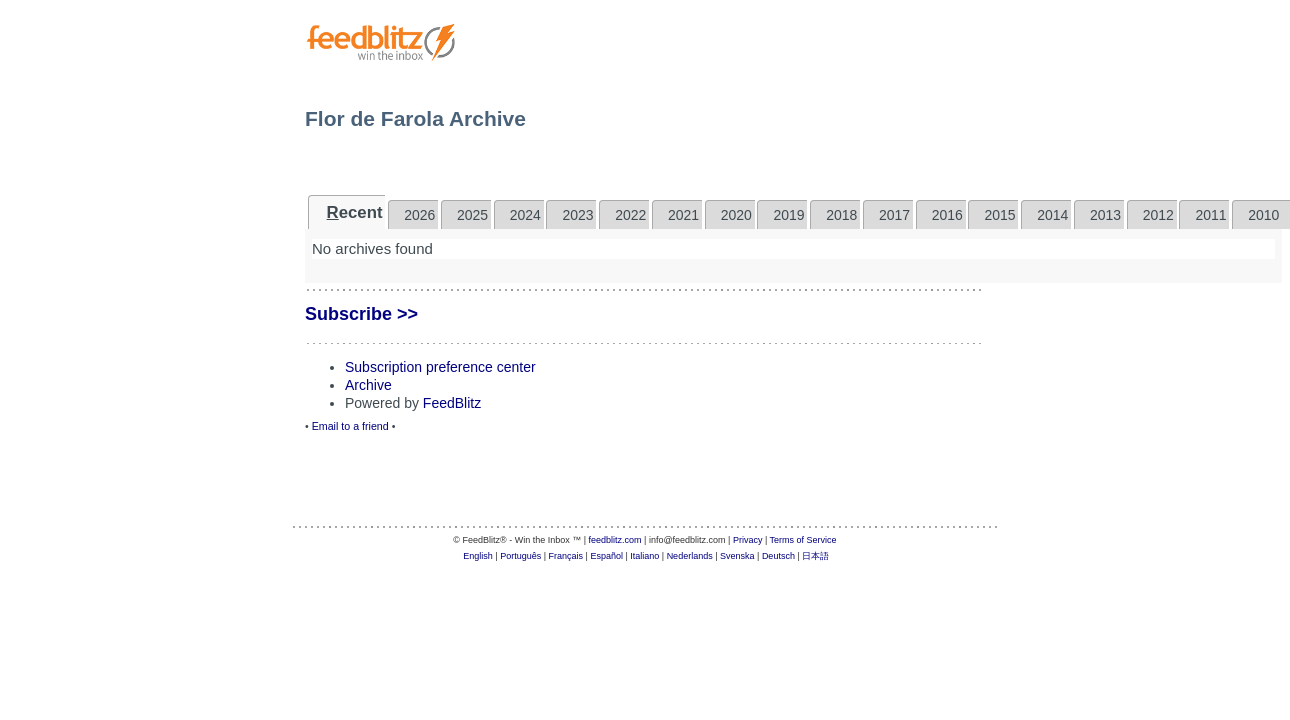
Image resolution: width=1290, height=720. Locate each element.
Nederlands (690, 556)
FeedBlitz (452, 403)
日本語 (815, 556)
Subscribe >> (361, 314)
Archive (368, 385)
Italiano (644, 556)
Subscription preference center (440, 367)
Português (520, 556)
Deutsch (778, 556)
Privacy (748, 540)
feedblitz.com (615, 540)
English (478, 556)
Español (606, 556)
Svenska (737, 556)
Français (566, 556)
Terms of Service (803, 540)
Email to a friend (350, 426)
